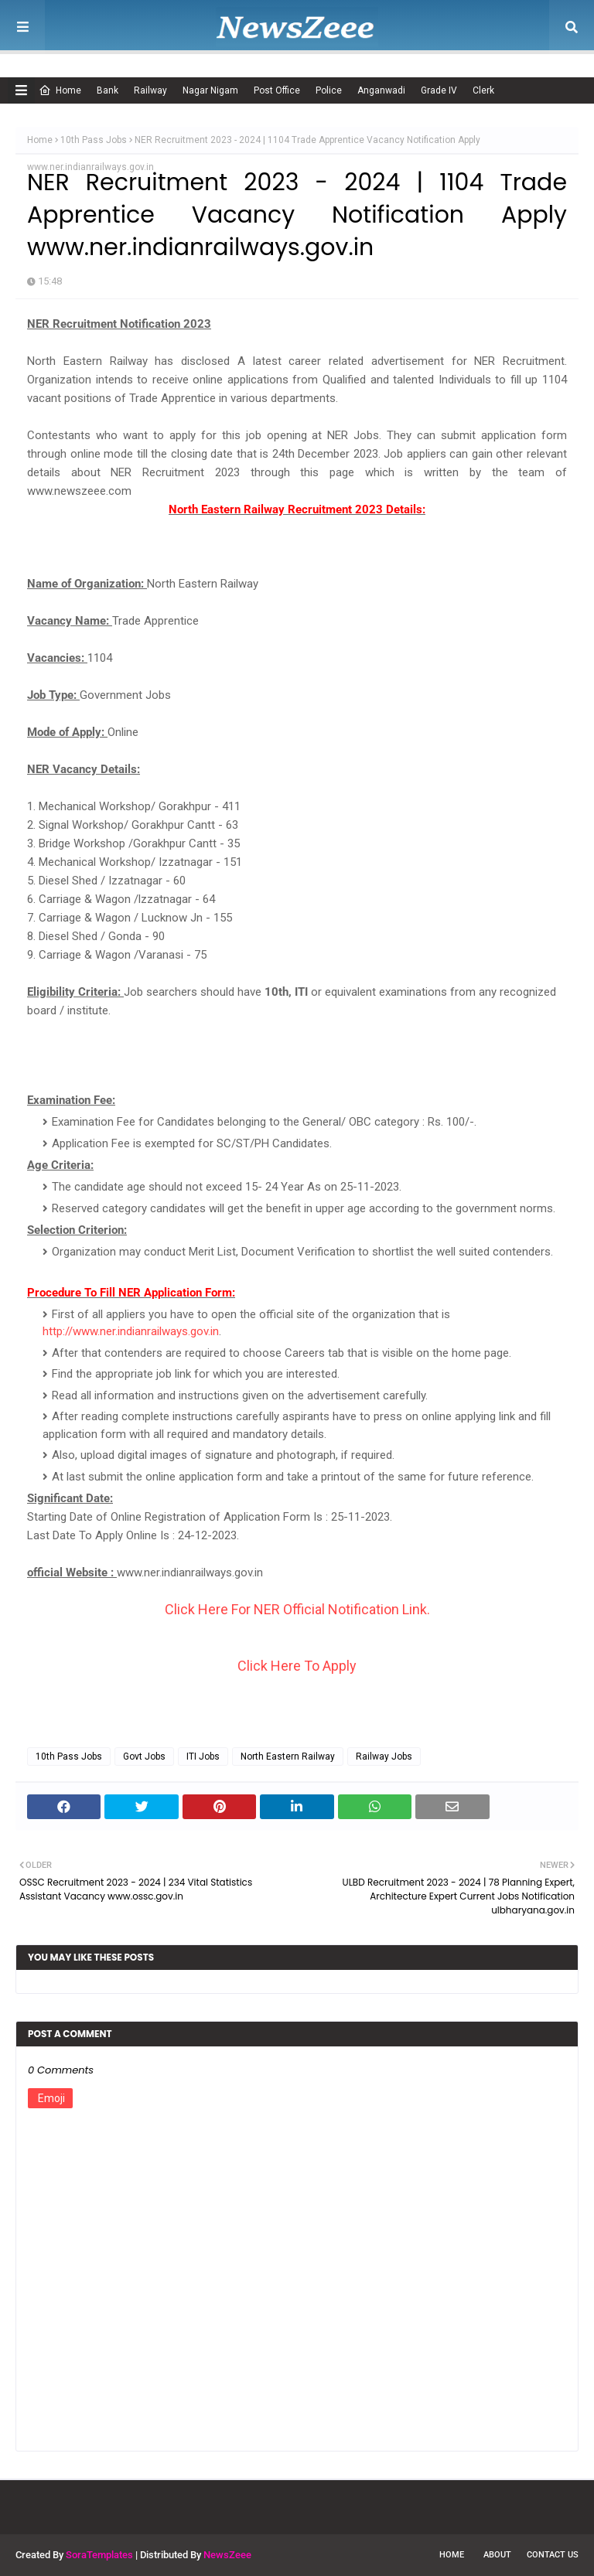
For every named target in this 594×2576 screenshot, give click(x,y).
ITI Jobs (203, 1756)
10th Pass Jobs (93, 140)
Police (329, 90)
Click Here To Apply (297, 1666)
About (497, 2555)
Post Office (277, 90)
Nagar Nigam (210, 90)
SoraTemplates (99, 2555)
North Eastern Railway (288, 1756)
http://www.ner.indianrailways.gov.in (131, 1331)
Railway (150, 90)
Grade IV (439, 90)
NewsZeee (227, 2555)
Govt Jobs (144, 1756)
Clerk (483, 90)
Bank (107, 90)
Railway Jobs (384, 1756)
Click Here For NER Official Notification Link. (297, 1609)
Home (60, 90)
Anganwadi (381, 90)
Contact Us (553, 2555)
